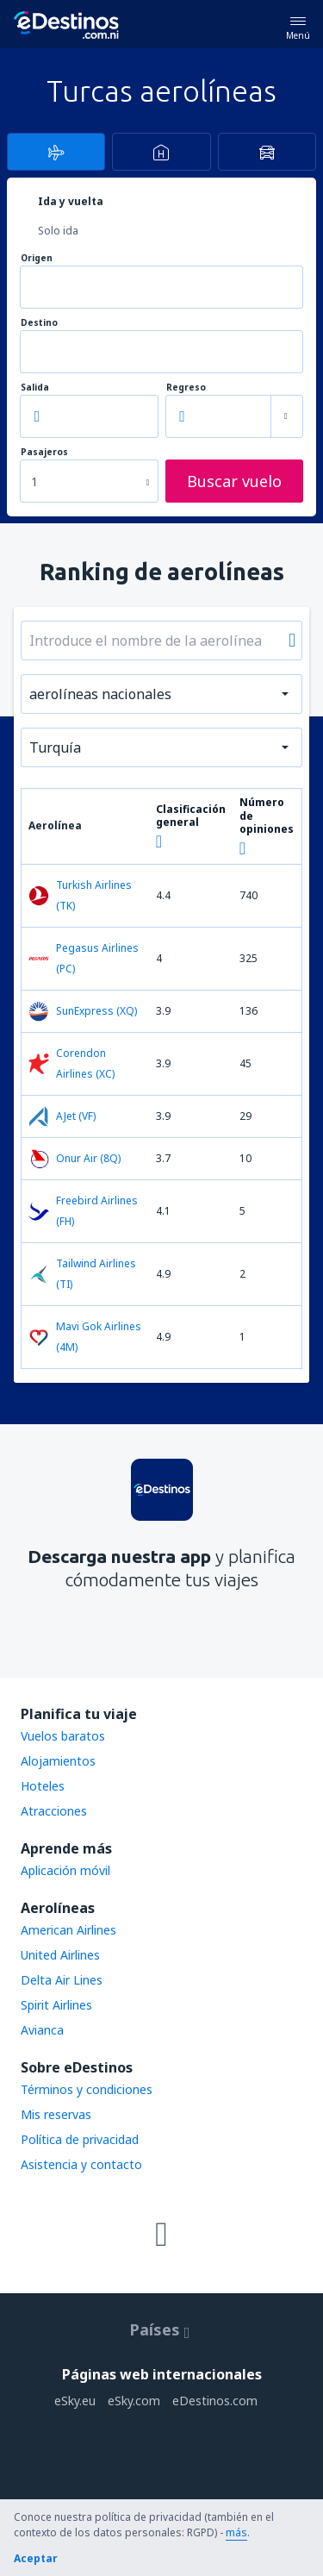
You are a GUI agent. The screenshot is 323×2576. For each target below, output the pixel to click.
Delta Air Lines (61, 1980)
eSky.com (134, 2400)
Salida (35, 387)
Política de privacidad (80, 2139)
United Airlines (60, 1955)
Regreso (186, 387)
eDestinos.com (215, 2400)
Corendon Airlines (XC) (71, 1063)
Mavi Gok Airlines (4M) (84, 1336)
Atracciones (54, 1811)
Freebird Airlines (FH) (83, 1211)
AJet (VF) (62, 1116)
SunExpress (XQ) (82, 1011)
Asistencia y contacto (81, 2164)
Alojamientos (58, 1761)
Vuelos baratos (63, 1736)
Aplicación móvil (65, 1870)
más (236, 2532)
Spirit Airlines (56, 2005)
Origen (37, 258)
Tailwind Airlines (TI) (82, 1273)
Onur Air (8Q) (74, 1158)
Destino (39, 322)
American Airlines (68, 1930)
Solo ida (58, 230)
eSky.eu (75, 2400)
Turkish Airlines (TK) (80, 895)
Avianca (42, 2030)
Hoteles (43, 1786)
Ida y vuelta (70, 201)
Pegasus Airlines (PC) (83, 958)
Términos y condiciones (86, 2089)
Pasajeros (44, 452)
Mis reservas (56, 2114)
